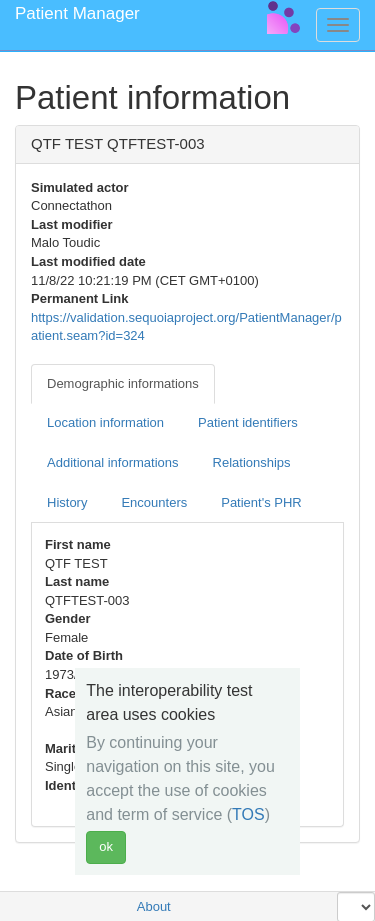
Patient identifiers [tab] (248, 422)
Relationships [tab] (252, 462)
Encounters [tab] (154, 502)
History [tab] (67, 502)
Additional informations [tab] (113, 462)
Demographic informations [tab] (123, 383)
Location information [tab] (105, 422)
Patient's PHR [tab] (261, 502)
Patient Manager (77, 13)
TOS (248, 814)
